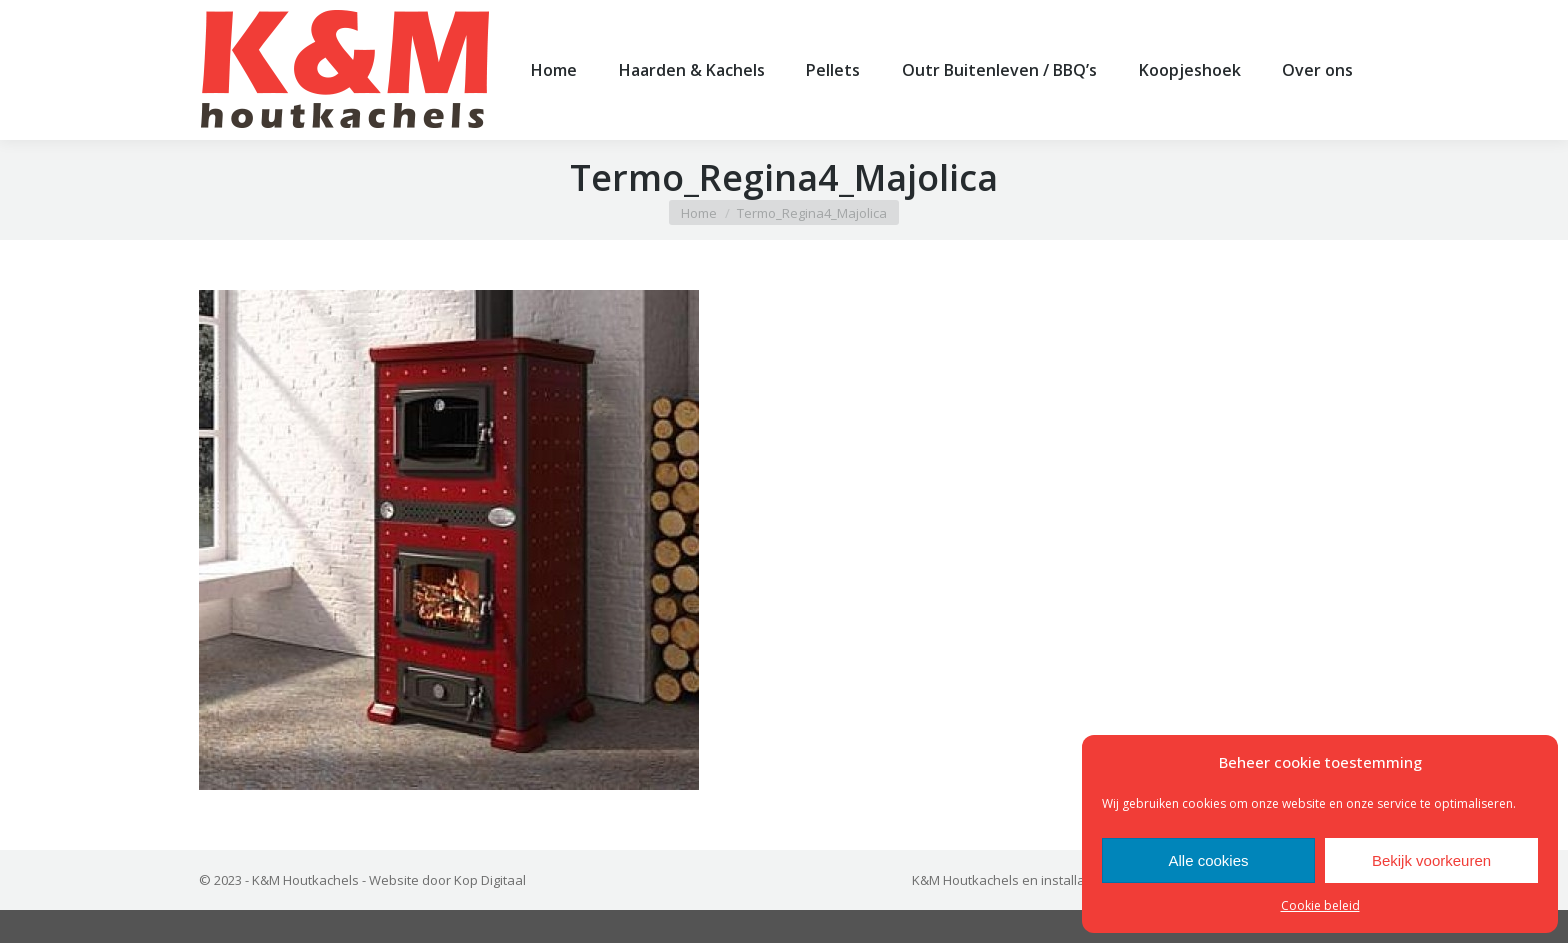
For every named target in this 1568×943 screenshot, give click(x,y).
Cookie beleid (1320, 905)
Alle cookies (1208, 860)
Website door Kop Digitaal (447, 913)
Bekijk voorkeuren (1431, 860)
